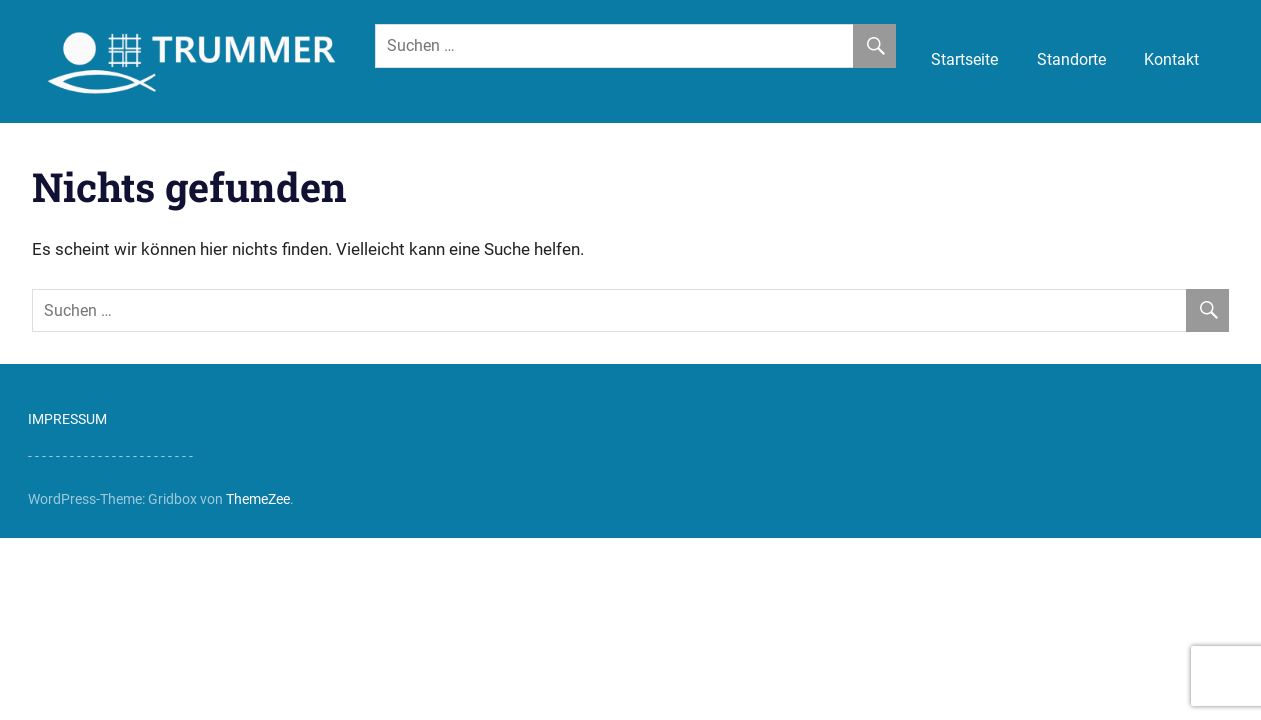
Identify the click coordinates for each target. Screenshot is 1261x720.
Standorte (1071, 59)
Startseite (964, 59)
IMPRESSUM (67, 419)
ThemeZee (258, 499)
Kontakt (1171, 59)
